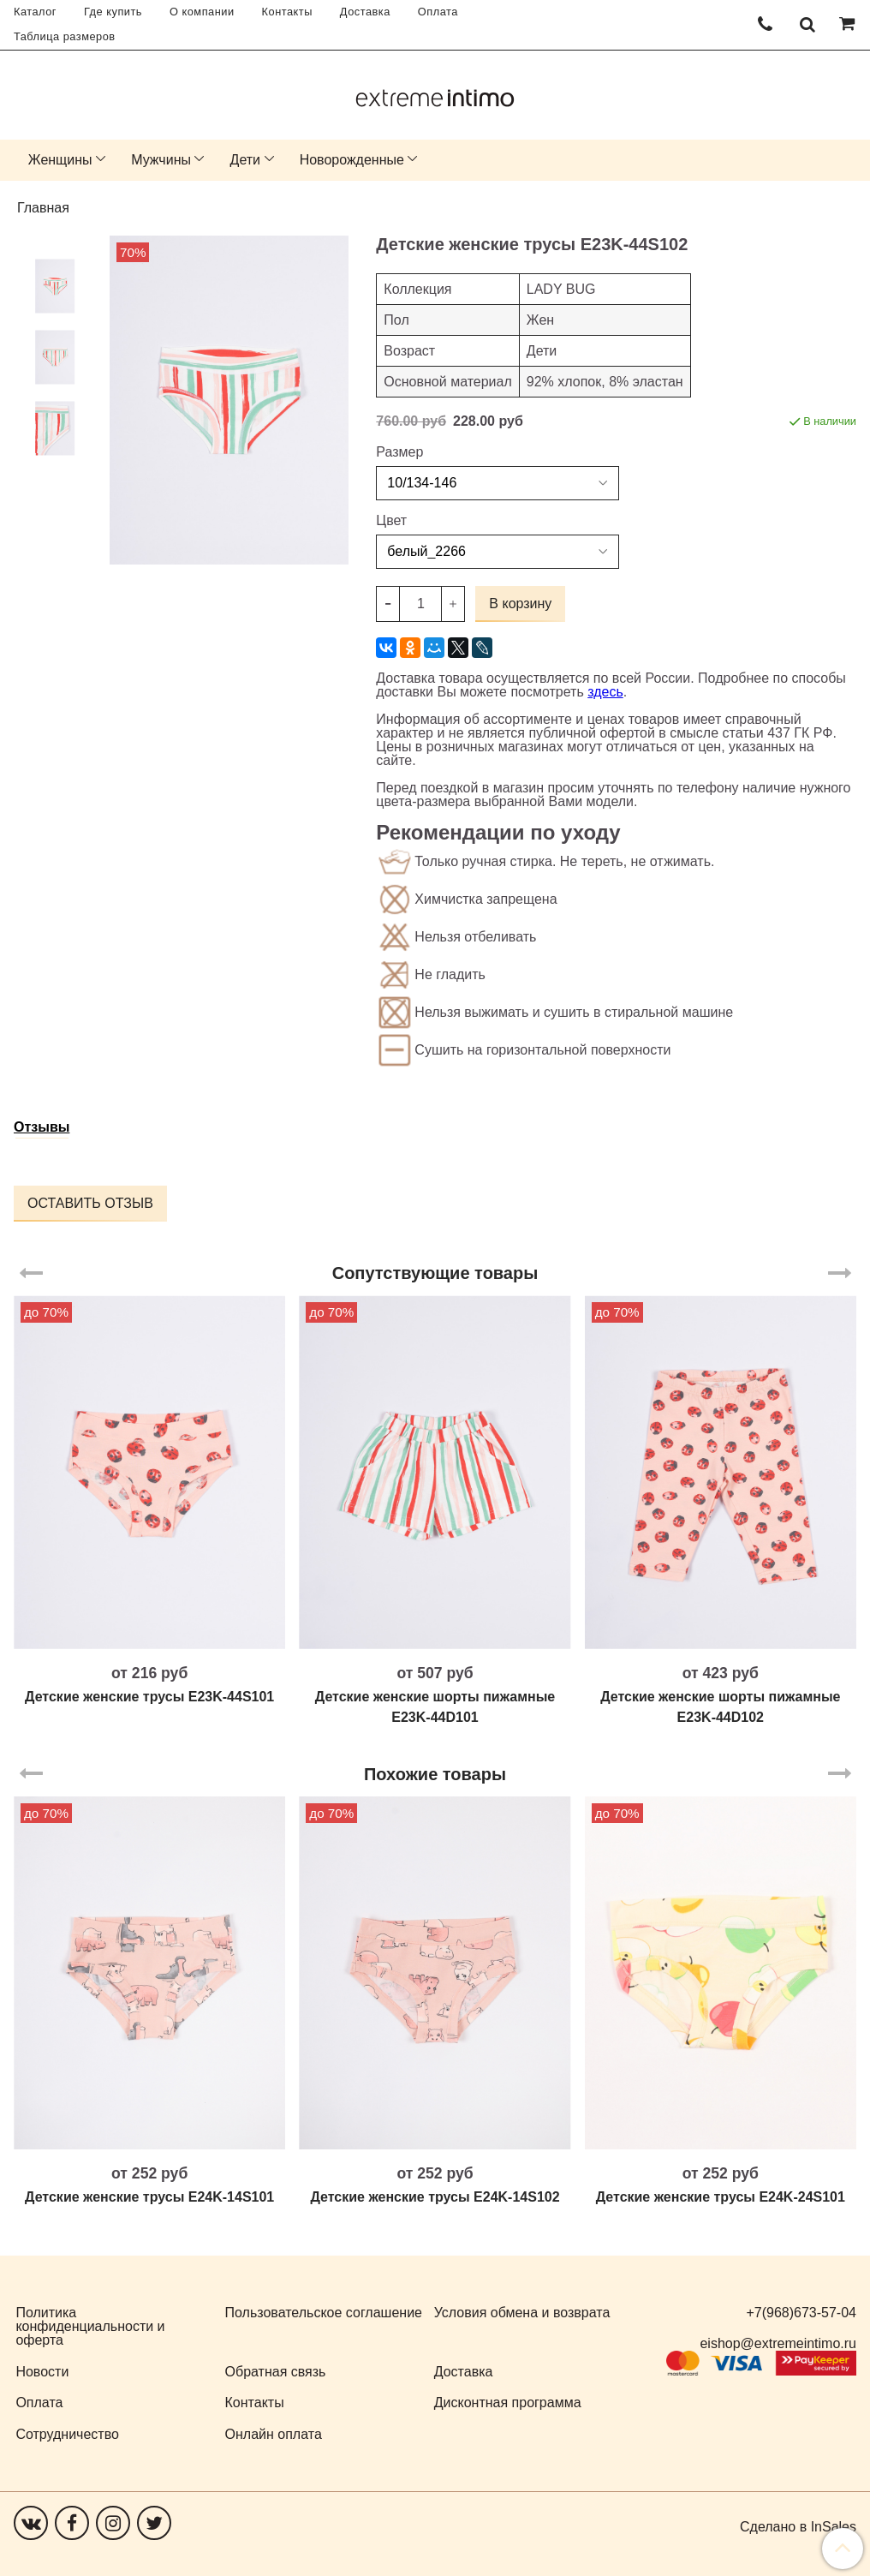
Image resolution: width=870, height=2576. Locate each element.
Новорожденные (352, 159)
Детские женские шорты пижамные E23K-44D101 (435, 1706)
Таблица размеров (65, 36)
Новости (42, 2371)
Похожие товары (435, 1774)
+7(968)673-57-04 (801, 2312)
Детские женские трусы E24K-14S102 (434, 2197)
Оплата (438, 11)
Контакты (287, 11)
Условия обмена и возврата (522, 2312)
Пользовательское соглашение (323, 2312)
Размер (399, 452)
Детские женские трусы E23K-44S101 (149, 1696)
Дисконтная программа (507, 2402)
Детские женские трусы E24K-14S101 (149, 2197)
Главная (43, 207)
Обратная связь (275, 2371)
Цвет (391, 521)
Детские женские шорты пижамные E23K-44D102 (720, 1706)
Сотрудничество (67, 2434)
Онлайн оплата (273, 2434)
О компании (202, 11)
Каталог (35, 11)
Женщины (60, 159)
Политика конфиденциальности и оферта (89, 2326)
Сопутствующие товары (435, 1273)
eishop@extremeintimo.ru (778, 2343)
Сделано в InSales (798, 2527)
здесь (605, 691)
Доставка (365, 11)
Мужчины (161, 159)
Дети (245, 159)
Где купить (113, 11)
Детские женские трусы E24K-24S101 (720, 2197)
